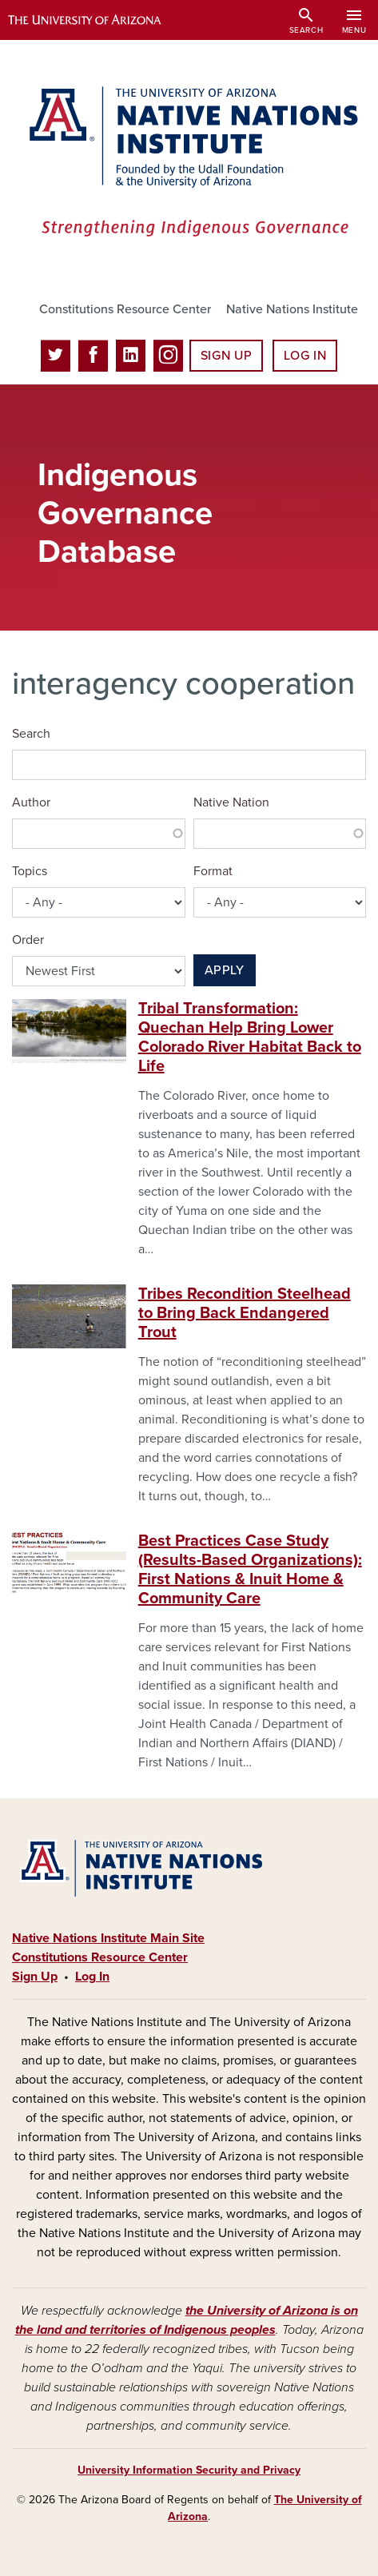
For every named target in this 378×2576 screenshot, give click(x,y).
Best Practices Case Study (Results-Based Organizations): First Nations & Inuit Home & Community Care (250, 1569)
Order (28, 940)
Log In (305, 356)
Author (31, 802)
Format (213, 871)
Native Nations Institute (292, 309)
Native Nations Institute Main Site (108, 1938)
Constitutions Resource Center (125, 309)
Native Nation (231, 802)
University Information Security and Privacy (189, 2470)
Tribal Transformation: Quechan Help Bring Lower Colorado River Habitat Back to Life (249, 1037)
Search (31, 734)
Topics (29, 871)
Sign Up (226, 356)
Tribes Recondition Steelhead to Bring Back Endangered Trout (244, 1313)
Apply (225, 970)
